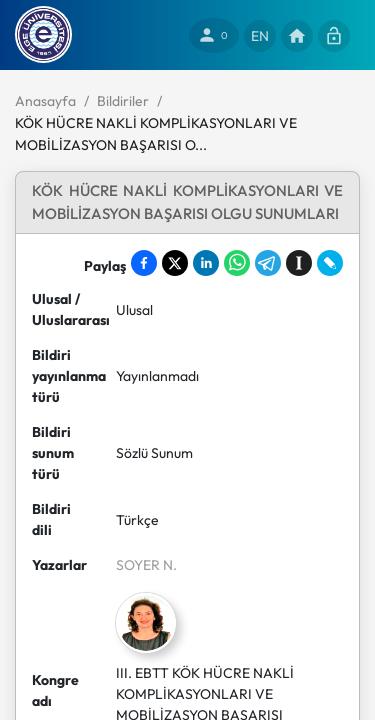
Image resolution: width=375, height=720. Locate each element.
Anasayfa (45, 101)
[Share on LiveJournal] (330, 263)
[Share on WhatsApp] (237, 263)
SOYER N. (146, 565)
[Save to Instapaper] (299, 263)
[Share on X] (175, 263)
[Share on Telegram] (268, 263)
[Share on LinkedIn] (206, 263)
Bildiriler (123, 101)
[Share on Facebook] (144, 263)
